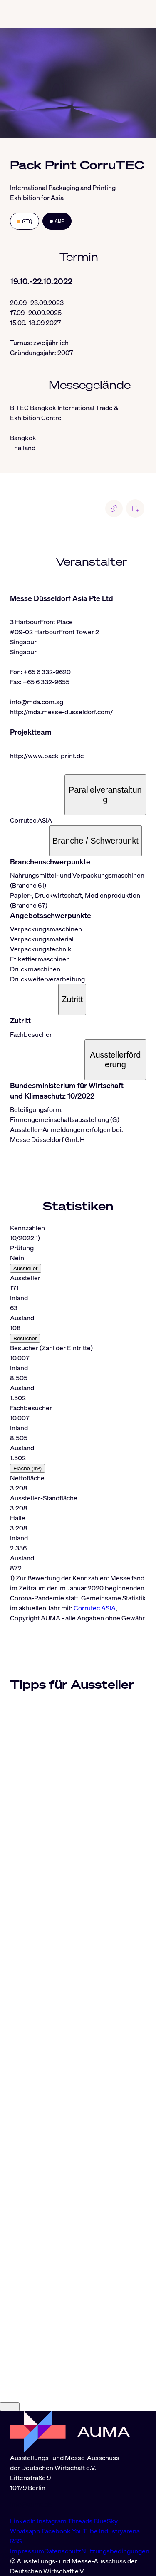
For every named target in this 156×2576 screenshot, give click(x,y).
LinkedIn (23, 2521)
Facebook (57, 2531)
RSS (16, 2541)
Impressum (27, 2551)
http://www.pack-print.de (47, 755)
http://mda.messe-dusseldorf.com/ (61, 711)
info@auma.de (31, 2504)
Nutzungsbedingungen (115, 2551)
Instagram (52, 2521)
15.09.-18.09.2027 (35, 322)
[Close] (10, 2406)
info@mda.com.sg (36, 701)
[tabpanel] (78, 1418)
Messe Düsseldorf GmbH (47, 1139)
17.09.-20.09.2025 (36, 312)
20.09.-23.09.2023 (37, 302)
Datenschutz (62, 2551)
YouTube (85, 2531)
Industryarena (119, 2531)
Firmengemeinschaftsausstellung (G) (64, 1119)
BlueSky (106, 2521)
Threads (81, 2521)
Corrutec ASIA (31, 820)
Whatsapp (26, 2531)
